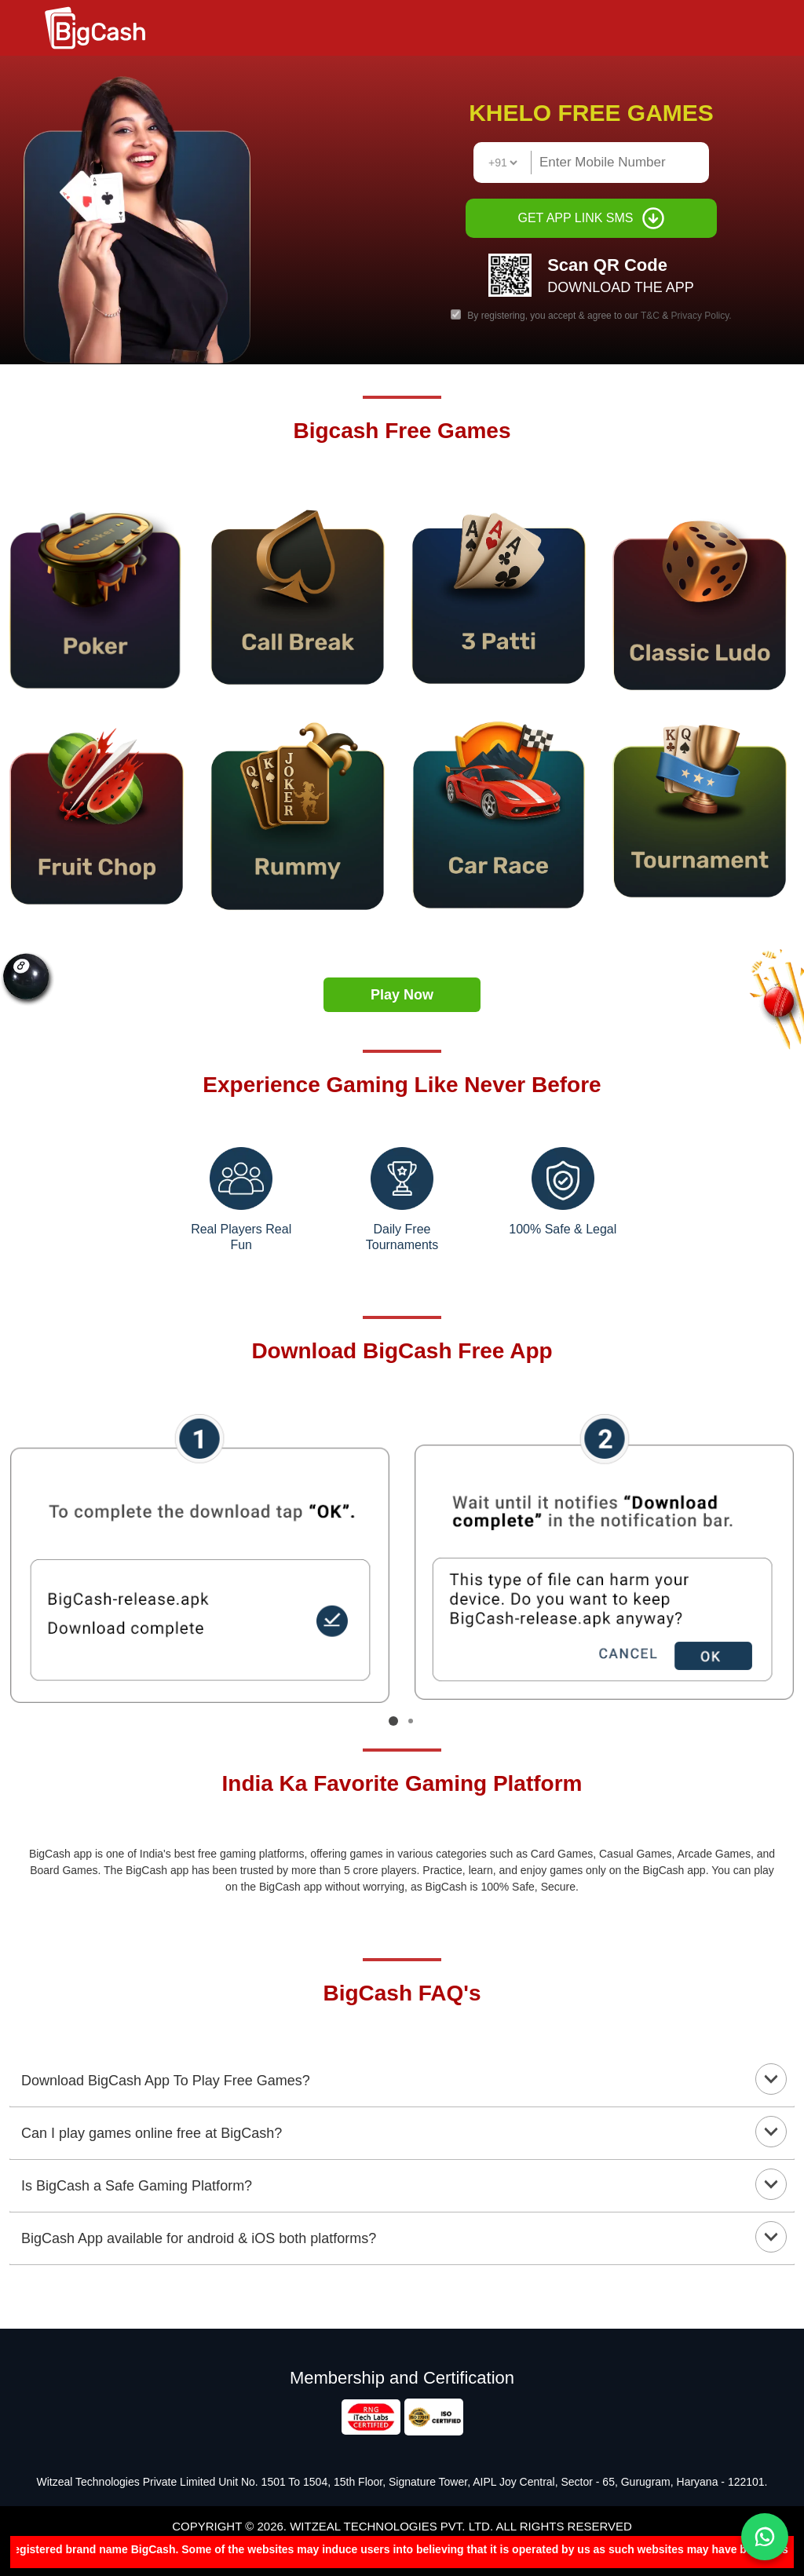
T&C (651, 315)
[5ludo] (502, 589)
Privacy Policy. (701, 315)
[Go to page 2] (410, 1721)
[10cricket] (301, 813)
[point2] (301, 589)
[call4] (502, 813)
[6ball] (100, 810)
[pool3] (100, 591)
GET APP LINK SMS (590, 218)
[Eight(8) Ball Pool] (703, 592)
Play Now (402, 995)
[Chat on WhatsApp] (764, 2536)
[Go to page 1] (393, 1721)
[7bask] (703, 807)
